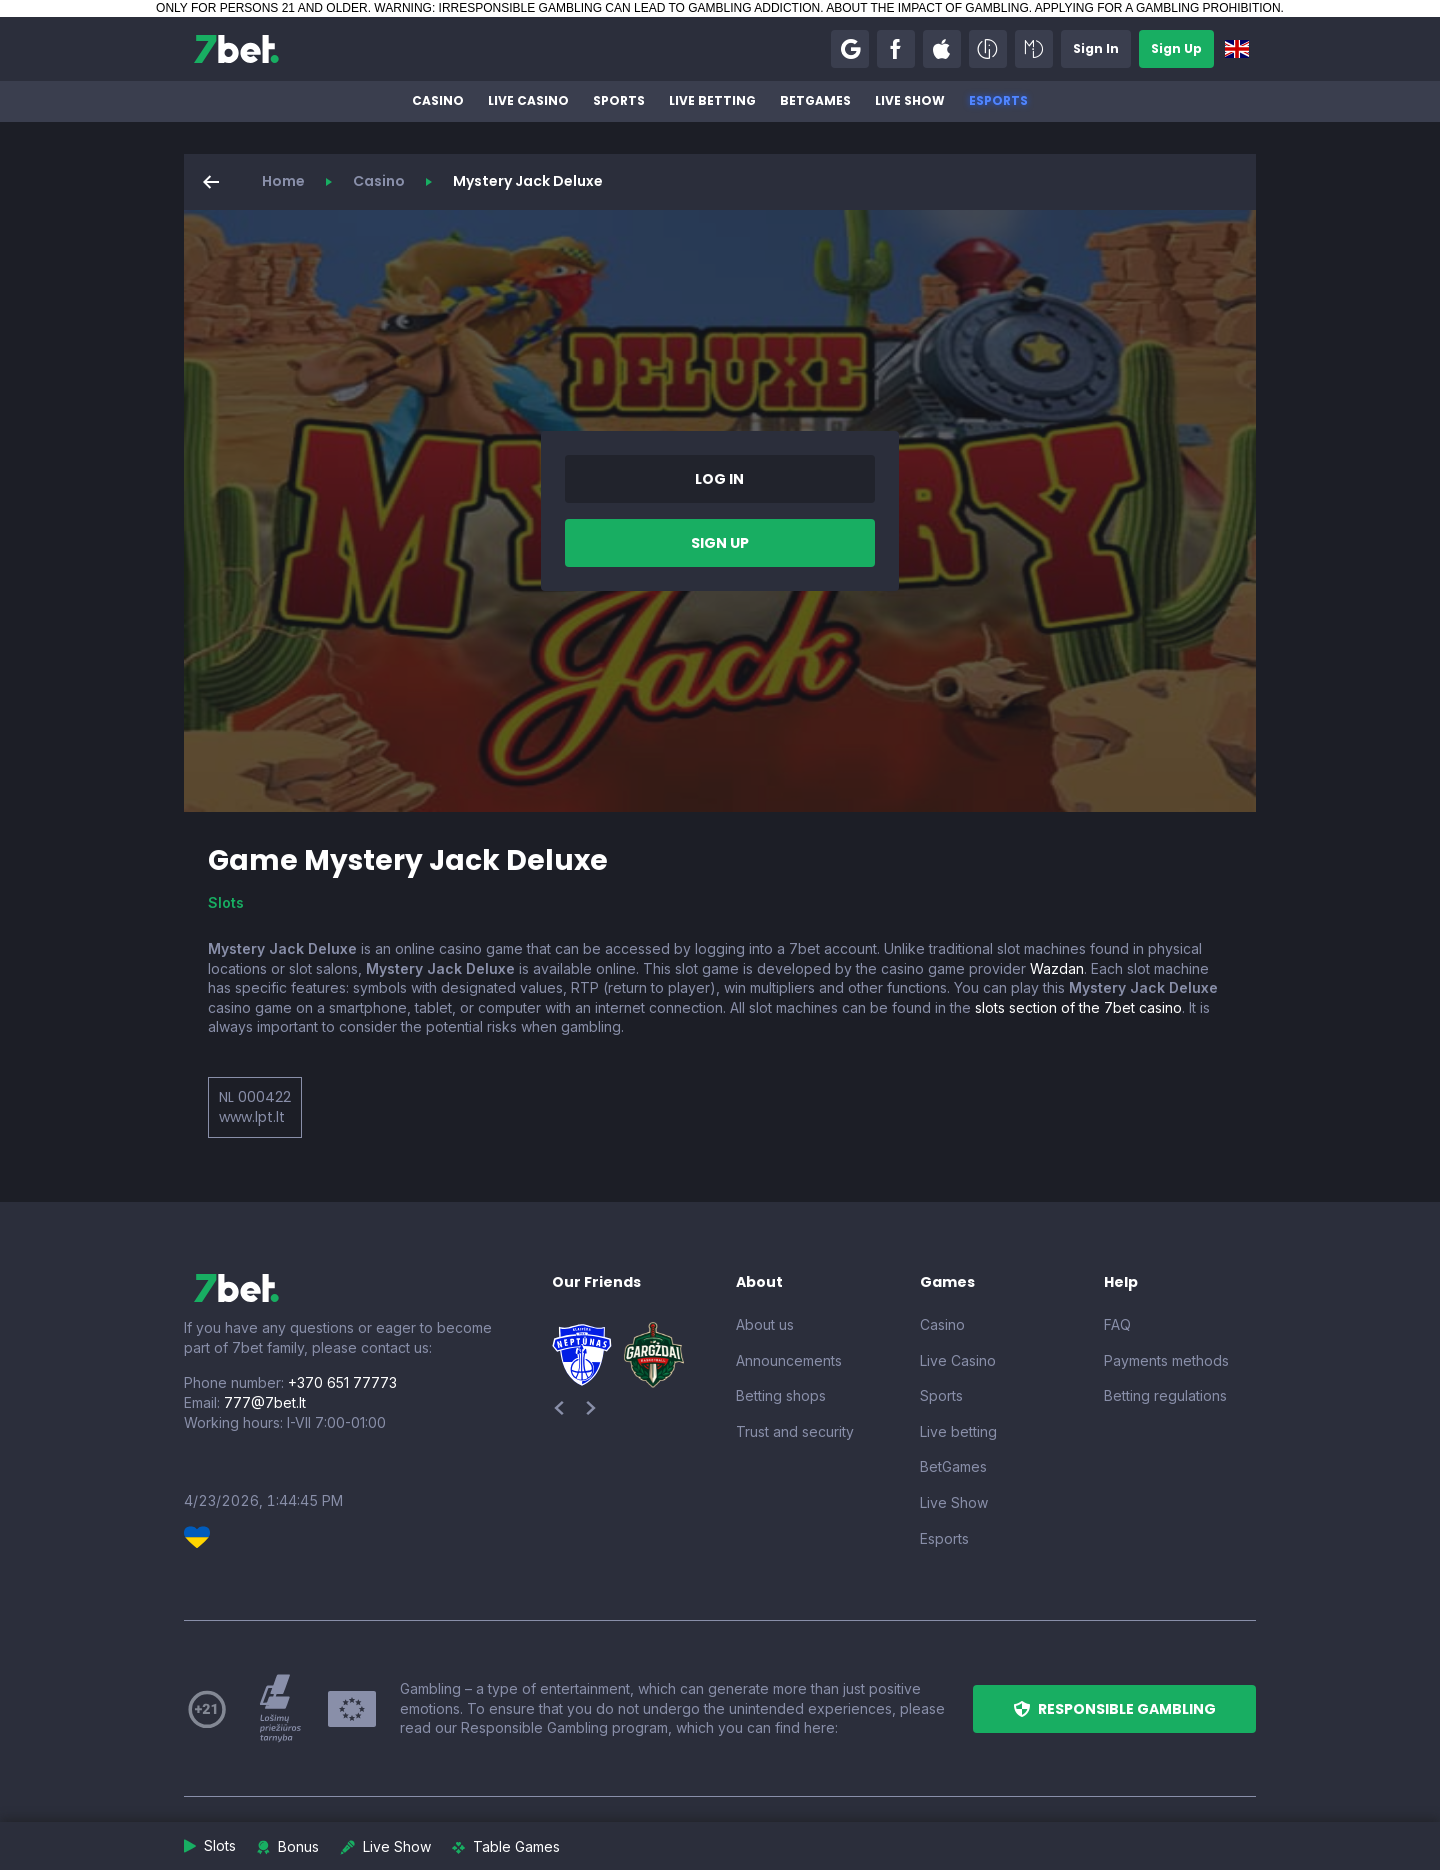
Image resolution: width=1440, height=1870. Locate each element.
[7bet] (236, 49)
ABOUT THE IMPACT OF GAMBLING (927, 8)
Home (283, 181)
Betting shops (781, 1395)
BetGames (815, 100)
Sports (619, 100)
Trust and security (795, 1431)
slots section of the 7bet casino (1078, 1007)
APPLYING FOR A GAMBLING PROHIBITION (1158, 8)
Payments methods (1166, 1360)
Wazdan (1057, 968)
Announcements (789, 1360)
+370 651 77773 (342, 1382)
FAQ (1117, 1324)
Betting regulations (1165, 1395)
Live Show (910, 100)
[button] (850, 49)
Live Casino (528, 100)
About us (765, 1324)
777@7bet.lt (265, 1402)
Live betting (712, 100)
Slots (226, 902)
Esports (998, 100)
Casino (438, 100)
